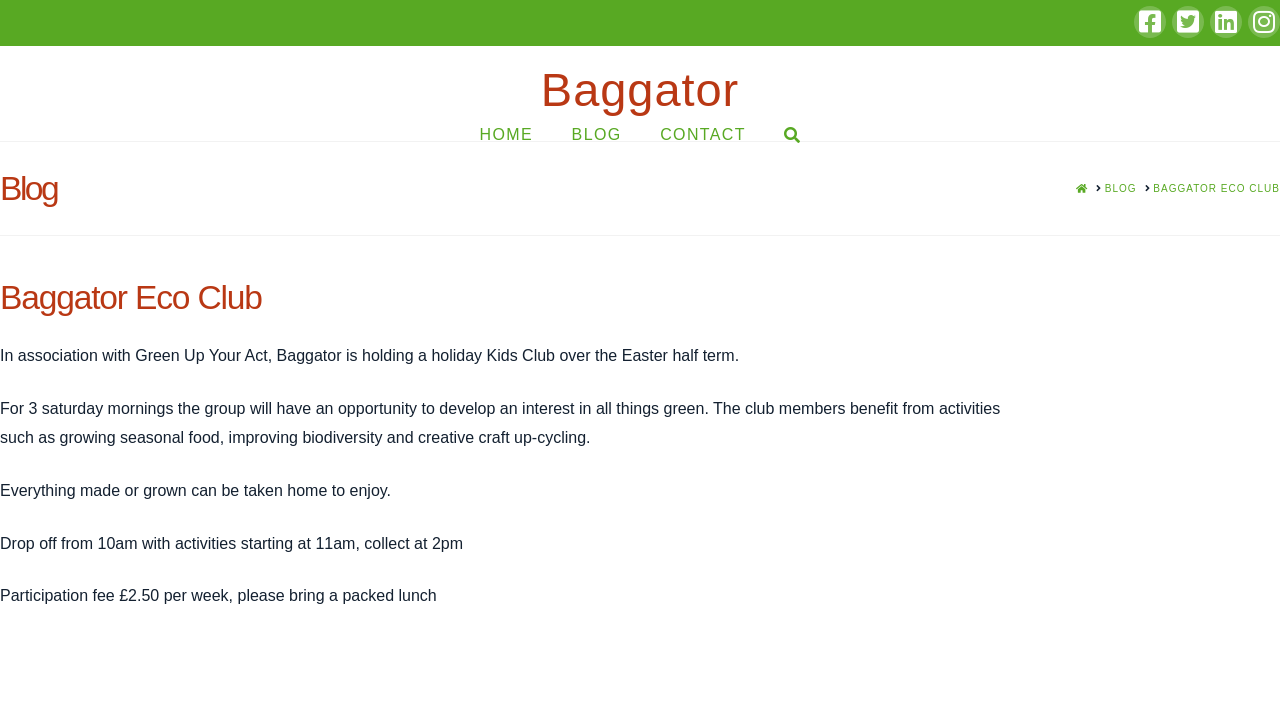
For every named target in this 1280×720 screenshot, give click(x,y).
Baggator (640, 89)
